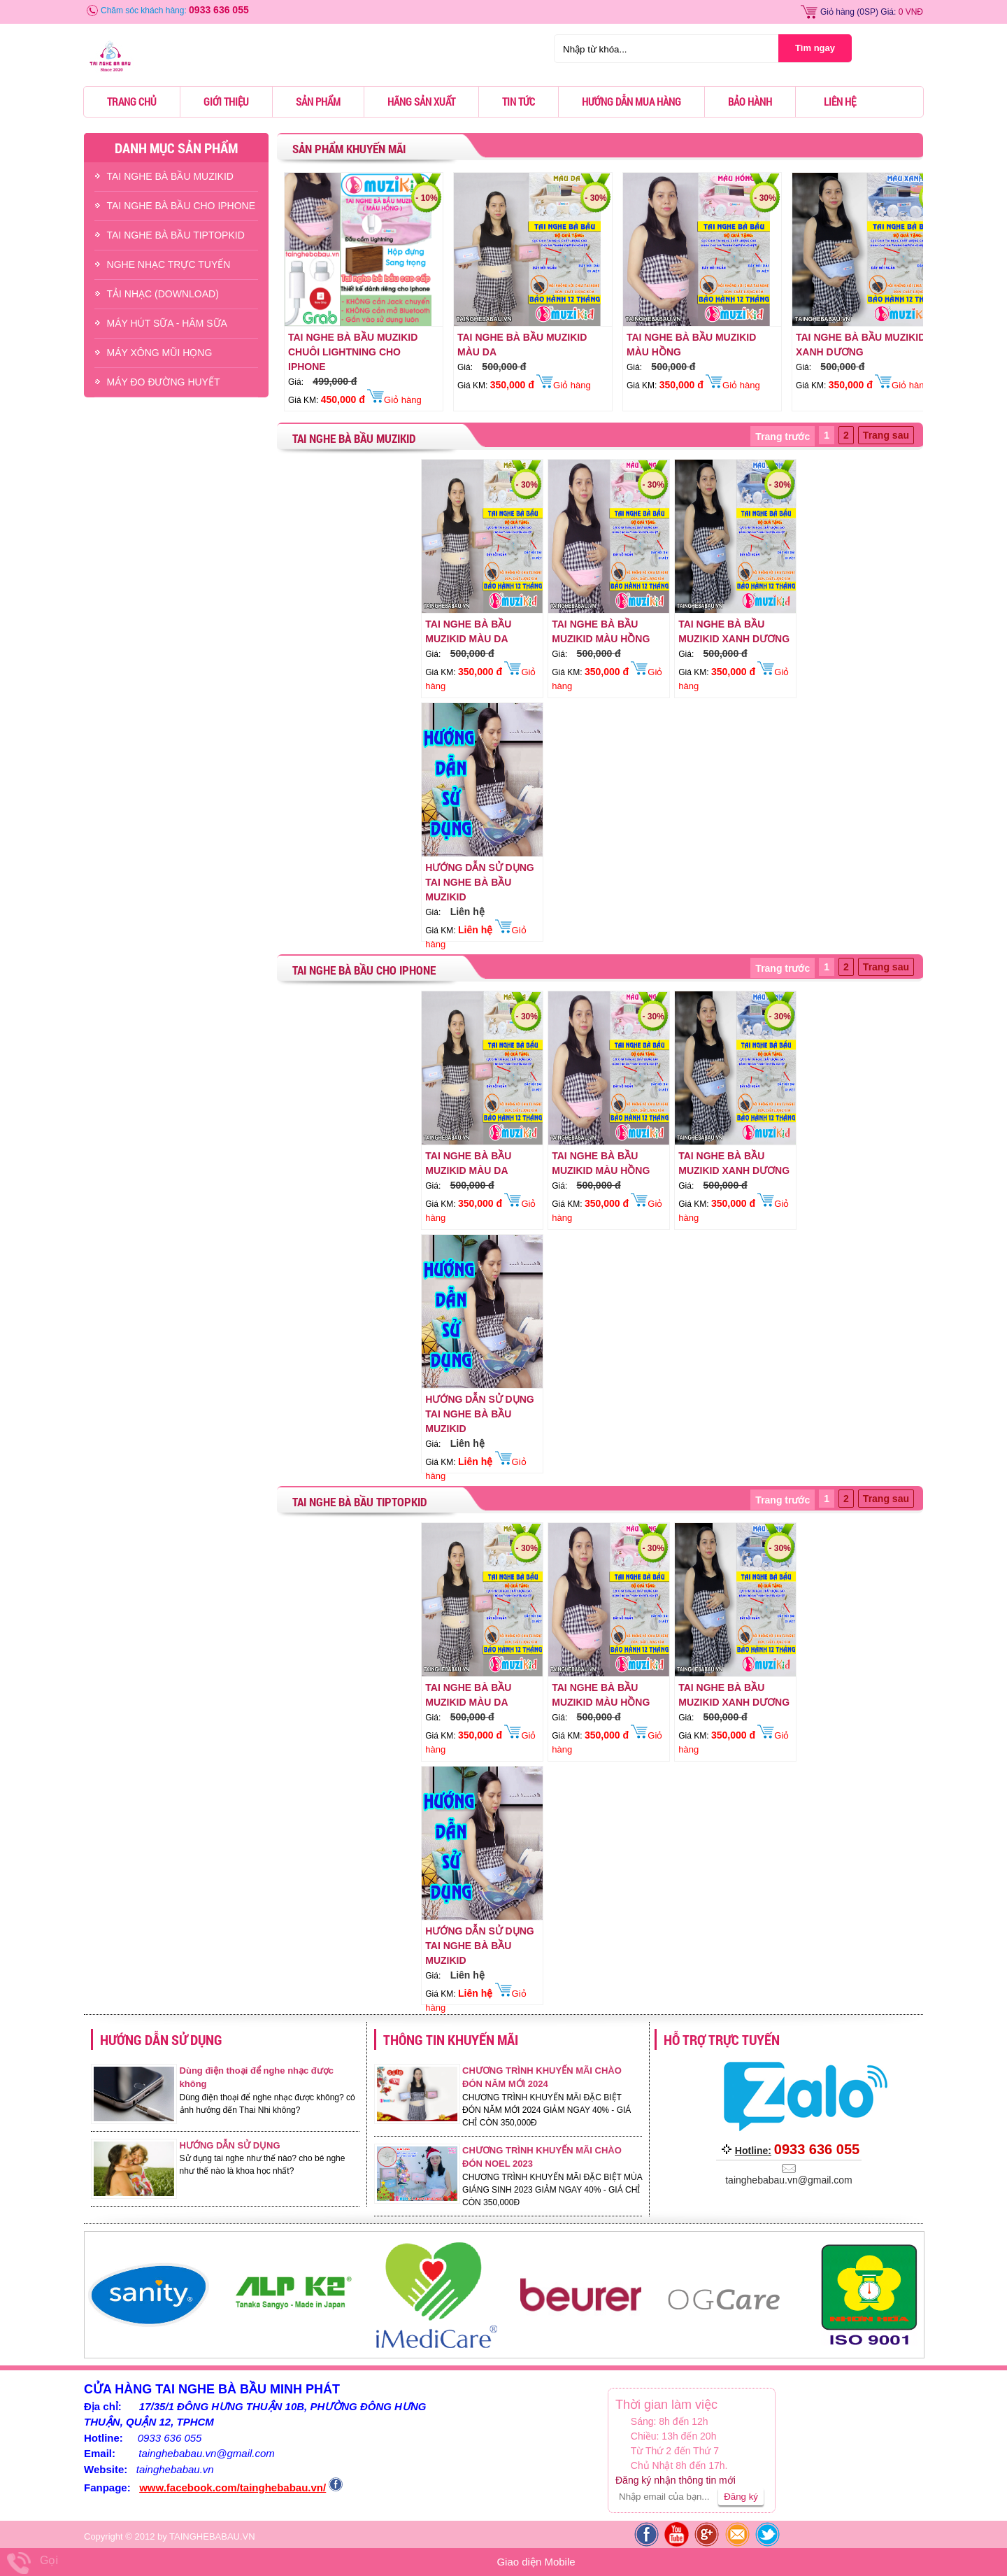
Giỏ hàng (837, 12)
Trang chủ (132, 101)
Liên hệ (840, 101)
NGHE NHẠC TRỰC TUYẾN (169, 264)
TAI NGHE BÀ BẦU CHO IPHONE (181, 205)
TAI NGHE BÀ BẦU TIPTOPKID (176, 235)
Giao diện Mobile (536, 2562)
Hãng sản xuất (421, 101)
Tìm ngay (815, 48)
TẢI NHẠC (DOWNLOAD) (163, 293)
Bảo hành (750, 101)
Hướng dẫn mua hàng (631, 101)
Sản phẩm (318, 101)
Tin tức (518, 101)
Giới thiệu (226, 101)
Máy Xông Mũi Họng (160, 352)
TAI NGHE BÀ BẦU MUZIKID (170, 176)
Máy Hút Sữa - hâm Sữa (167, 323)
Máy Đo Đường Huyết (163, 382)
